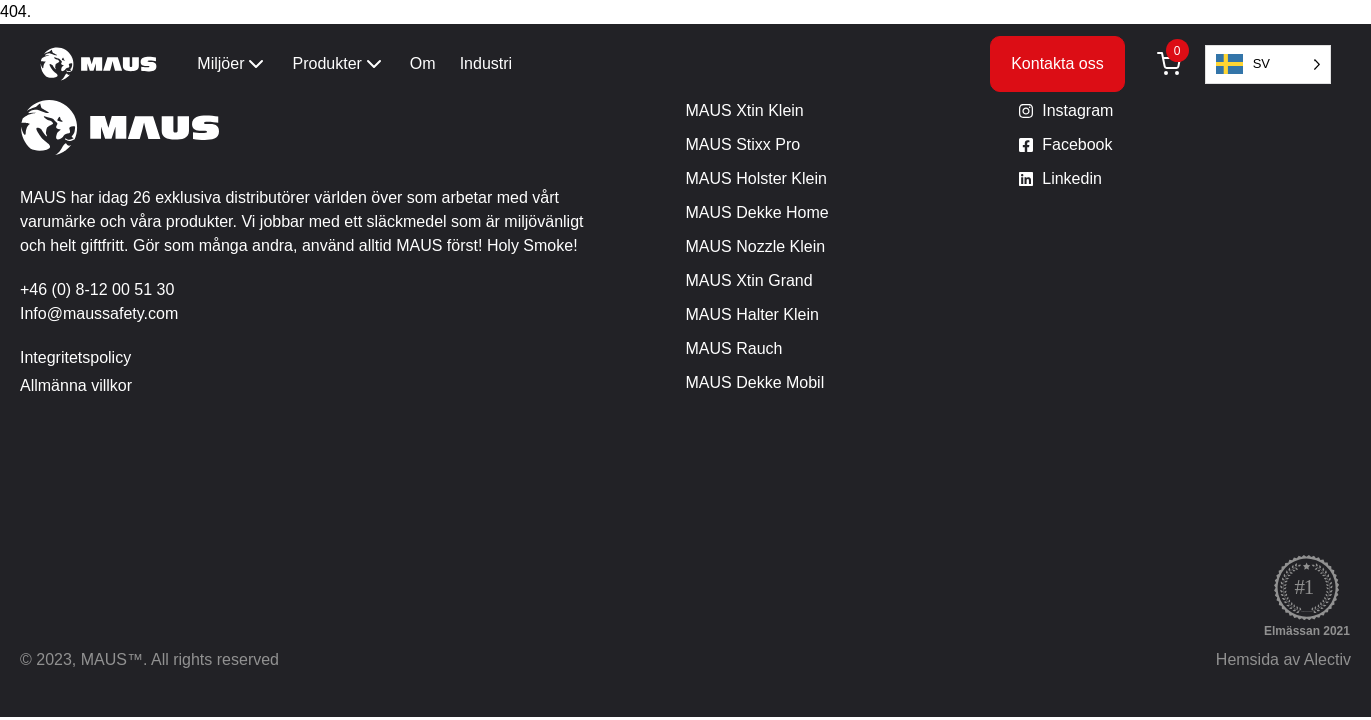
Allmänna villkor (76, 385)
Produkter (338, 64)
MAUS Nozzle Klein (756, 246)
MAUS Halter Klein (752, 314)
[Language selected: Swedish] (1268, 64)
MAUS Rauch (734, 348)
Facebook (1077, 144)
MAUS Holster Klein (756, 178)
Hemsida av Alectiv (1283, 659)
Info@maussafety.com (99, 313)
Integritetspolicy (75, 357)
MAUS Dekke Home (757, 212)
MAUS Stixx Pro (743, 144)
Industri (486, 63)
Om (423, 63)
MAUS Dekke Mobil (755, 382)
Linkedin (1072, 178)
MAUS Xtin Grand (749, 280)
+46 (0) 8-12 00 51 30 (97, 289)
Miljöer (232, 64)
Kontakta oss (1057, 63)
